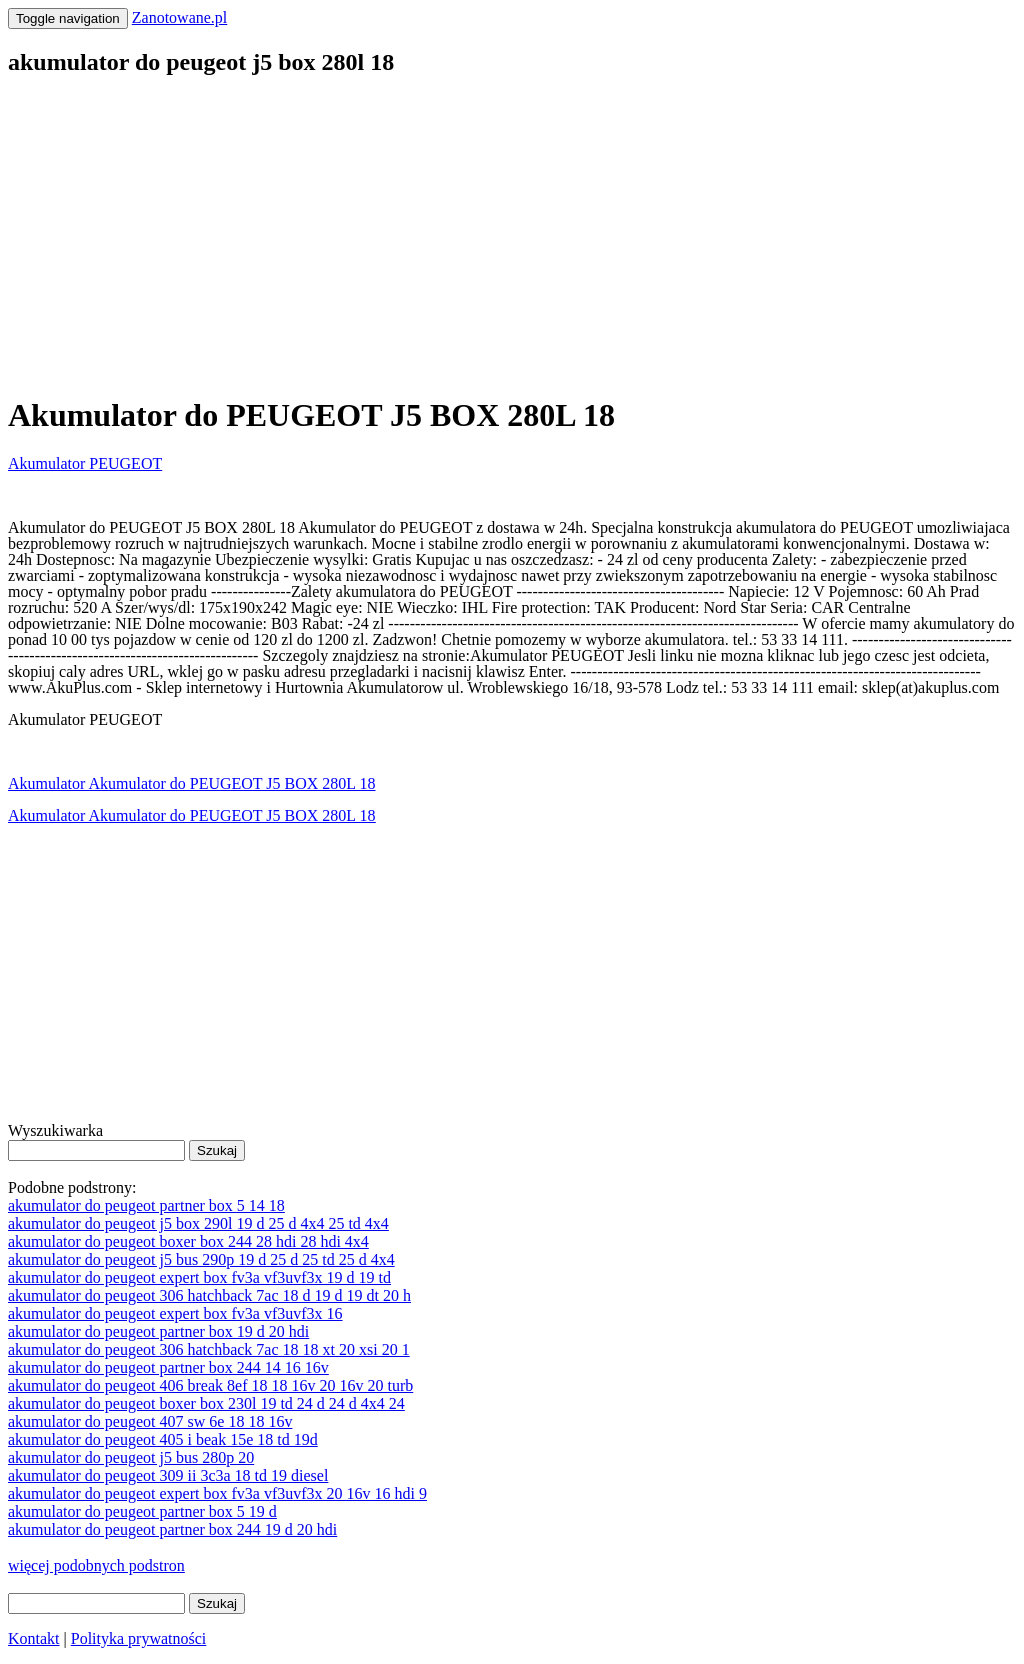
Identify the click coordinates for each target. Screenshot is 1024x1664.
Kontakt (34, 1638)
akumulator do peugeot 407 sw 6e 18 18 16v (150, 1421)
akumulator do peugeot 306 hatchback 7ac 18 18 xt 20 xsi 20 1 (209, 1349)
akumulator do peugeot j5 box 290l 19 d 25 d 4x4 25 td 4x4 (198, 1223)
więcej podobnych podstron (96, 1565)
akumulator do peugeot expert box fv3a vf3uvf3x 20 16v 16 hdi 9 (217, 1493)
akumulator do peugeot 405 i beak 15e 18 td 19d (163, 1439)
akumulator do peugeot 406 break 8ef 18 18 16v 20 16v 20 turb (210, 1385)
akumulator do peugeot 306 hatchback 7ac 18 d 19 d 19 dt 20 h (209, 1295)
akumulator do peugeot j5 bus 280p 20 (131, 1457)
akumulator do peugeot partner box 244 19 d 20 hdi (172, 1529)
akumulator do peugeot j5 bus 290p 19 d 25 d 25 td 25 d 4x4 (201, 1259)
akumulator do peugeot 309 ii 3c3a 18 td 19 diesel (168, 1475)
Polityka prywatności (139, 1638)
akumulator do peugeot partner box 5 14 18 (146, 1205)
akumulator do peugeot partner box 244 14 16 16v (168, 1367)
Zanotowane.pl (180, 17)
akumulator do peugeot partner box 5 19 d (142, 1511)
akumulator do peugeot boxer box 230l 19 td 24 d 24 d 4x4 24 (206, 1403)
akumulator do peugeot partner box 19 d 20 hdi (158, 1331)
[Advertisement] (512, 236)
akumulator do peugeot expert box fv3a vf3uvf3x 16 (175, 1313)
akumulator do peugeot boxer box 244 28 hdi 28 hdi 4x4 (188, 1241)
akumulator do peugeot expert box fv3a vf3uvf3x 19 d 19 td (199, 1277)
